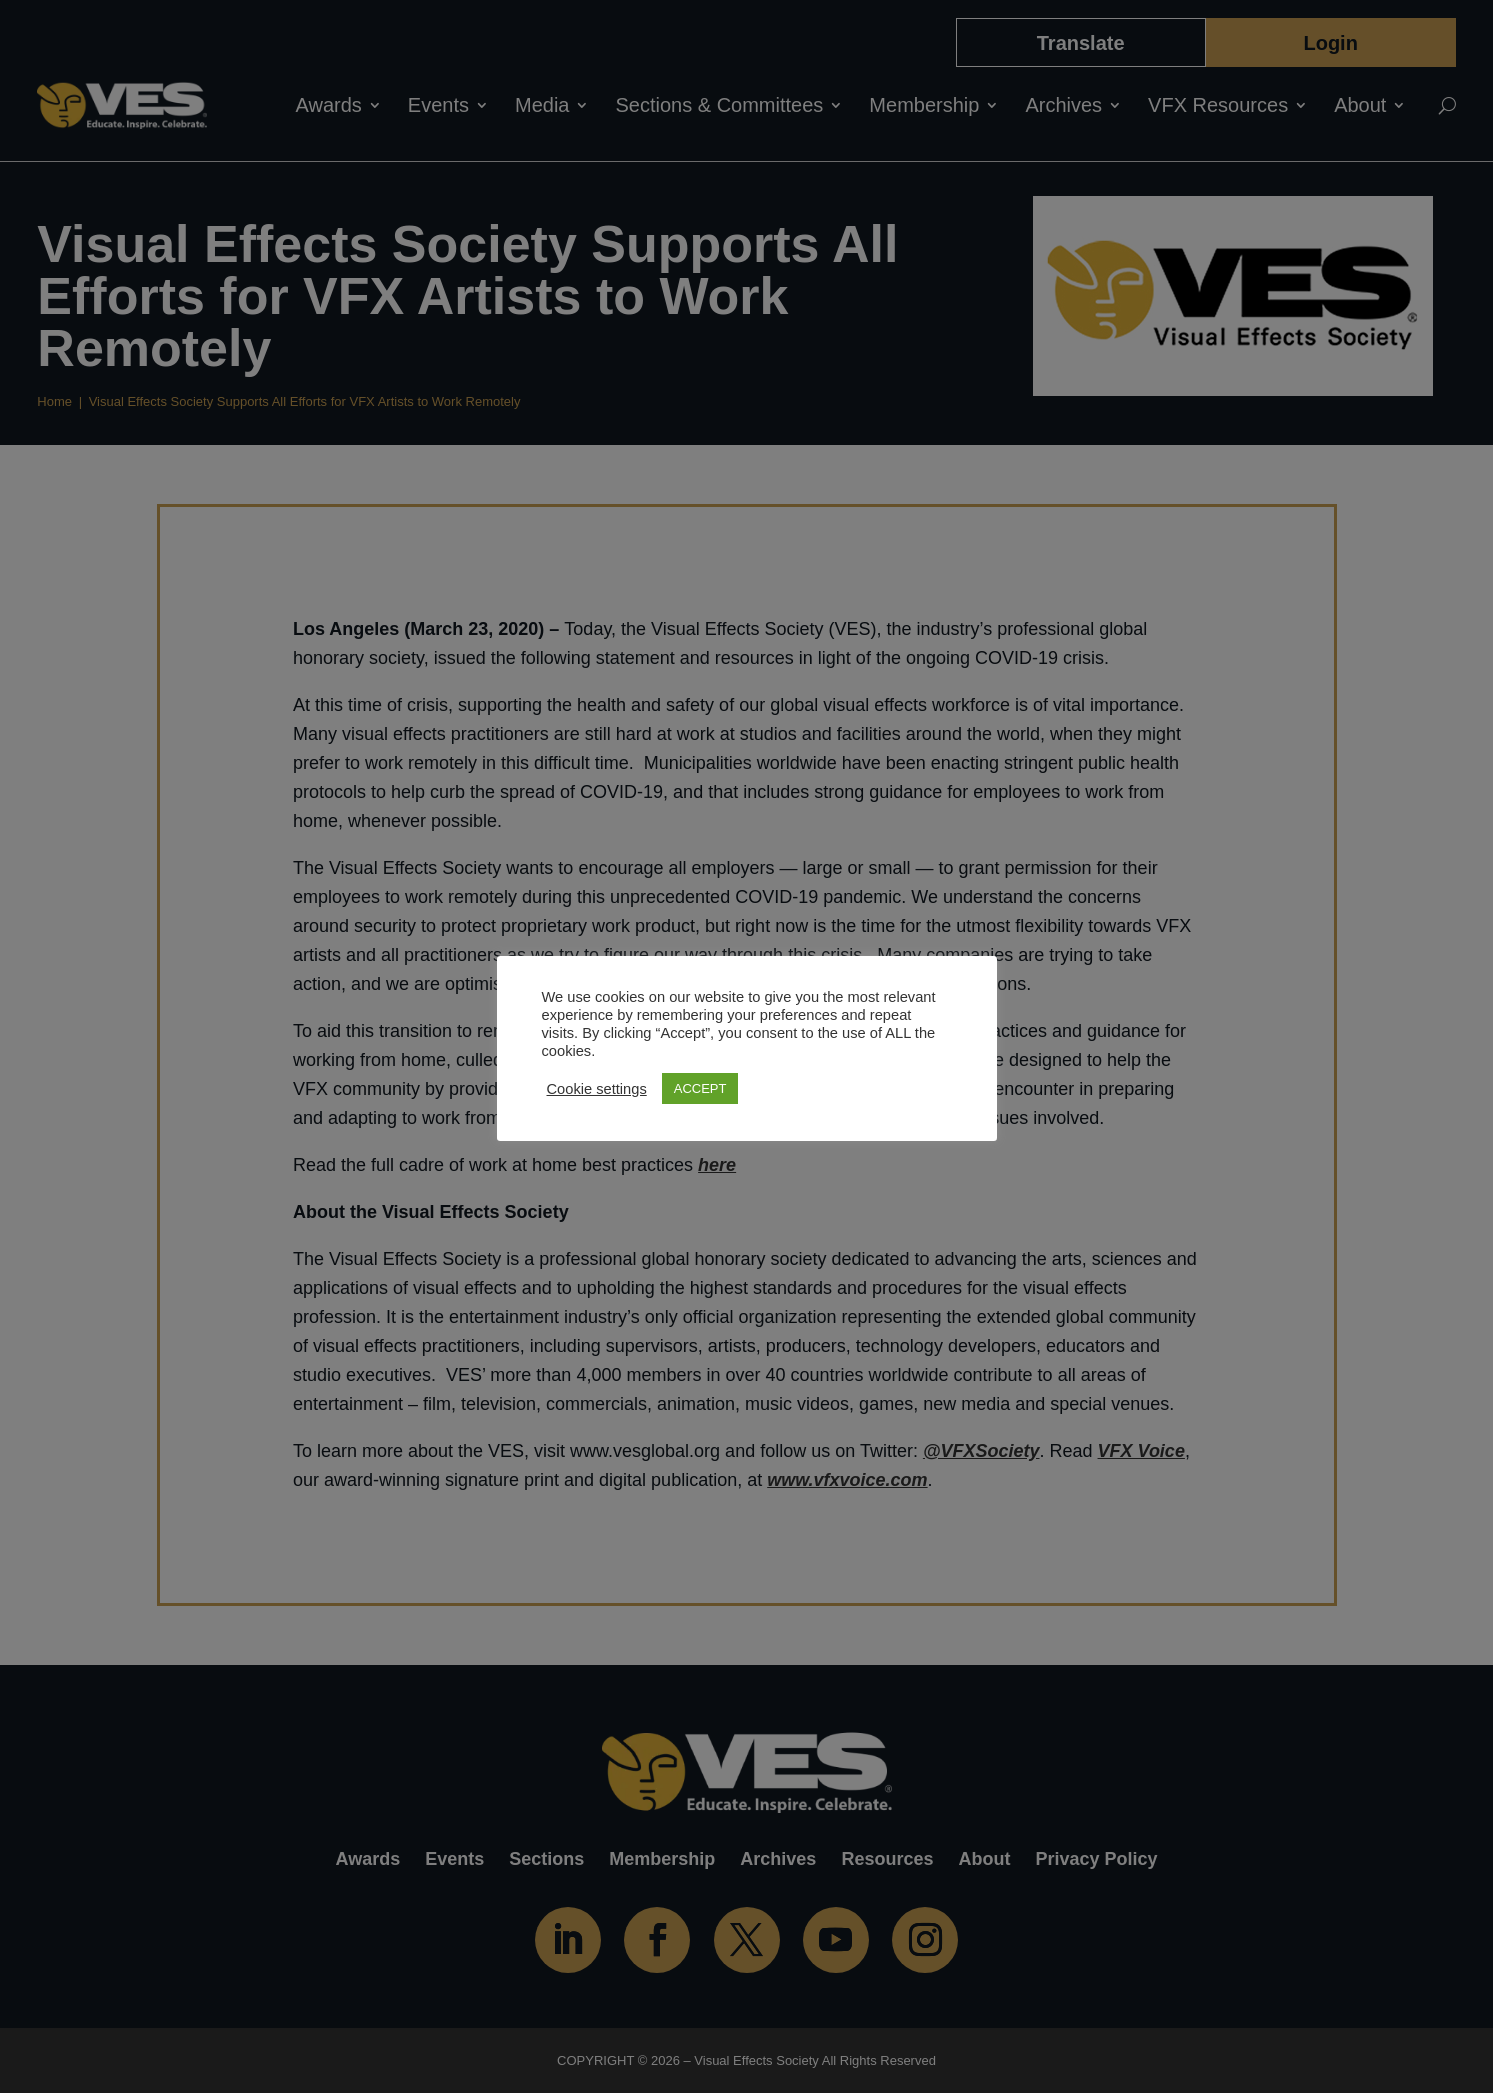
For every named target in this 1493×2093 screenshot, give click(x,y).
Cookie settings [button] (597, 1089)
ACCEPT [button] (700, 1088)
